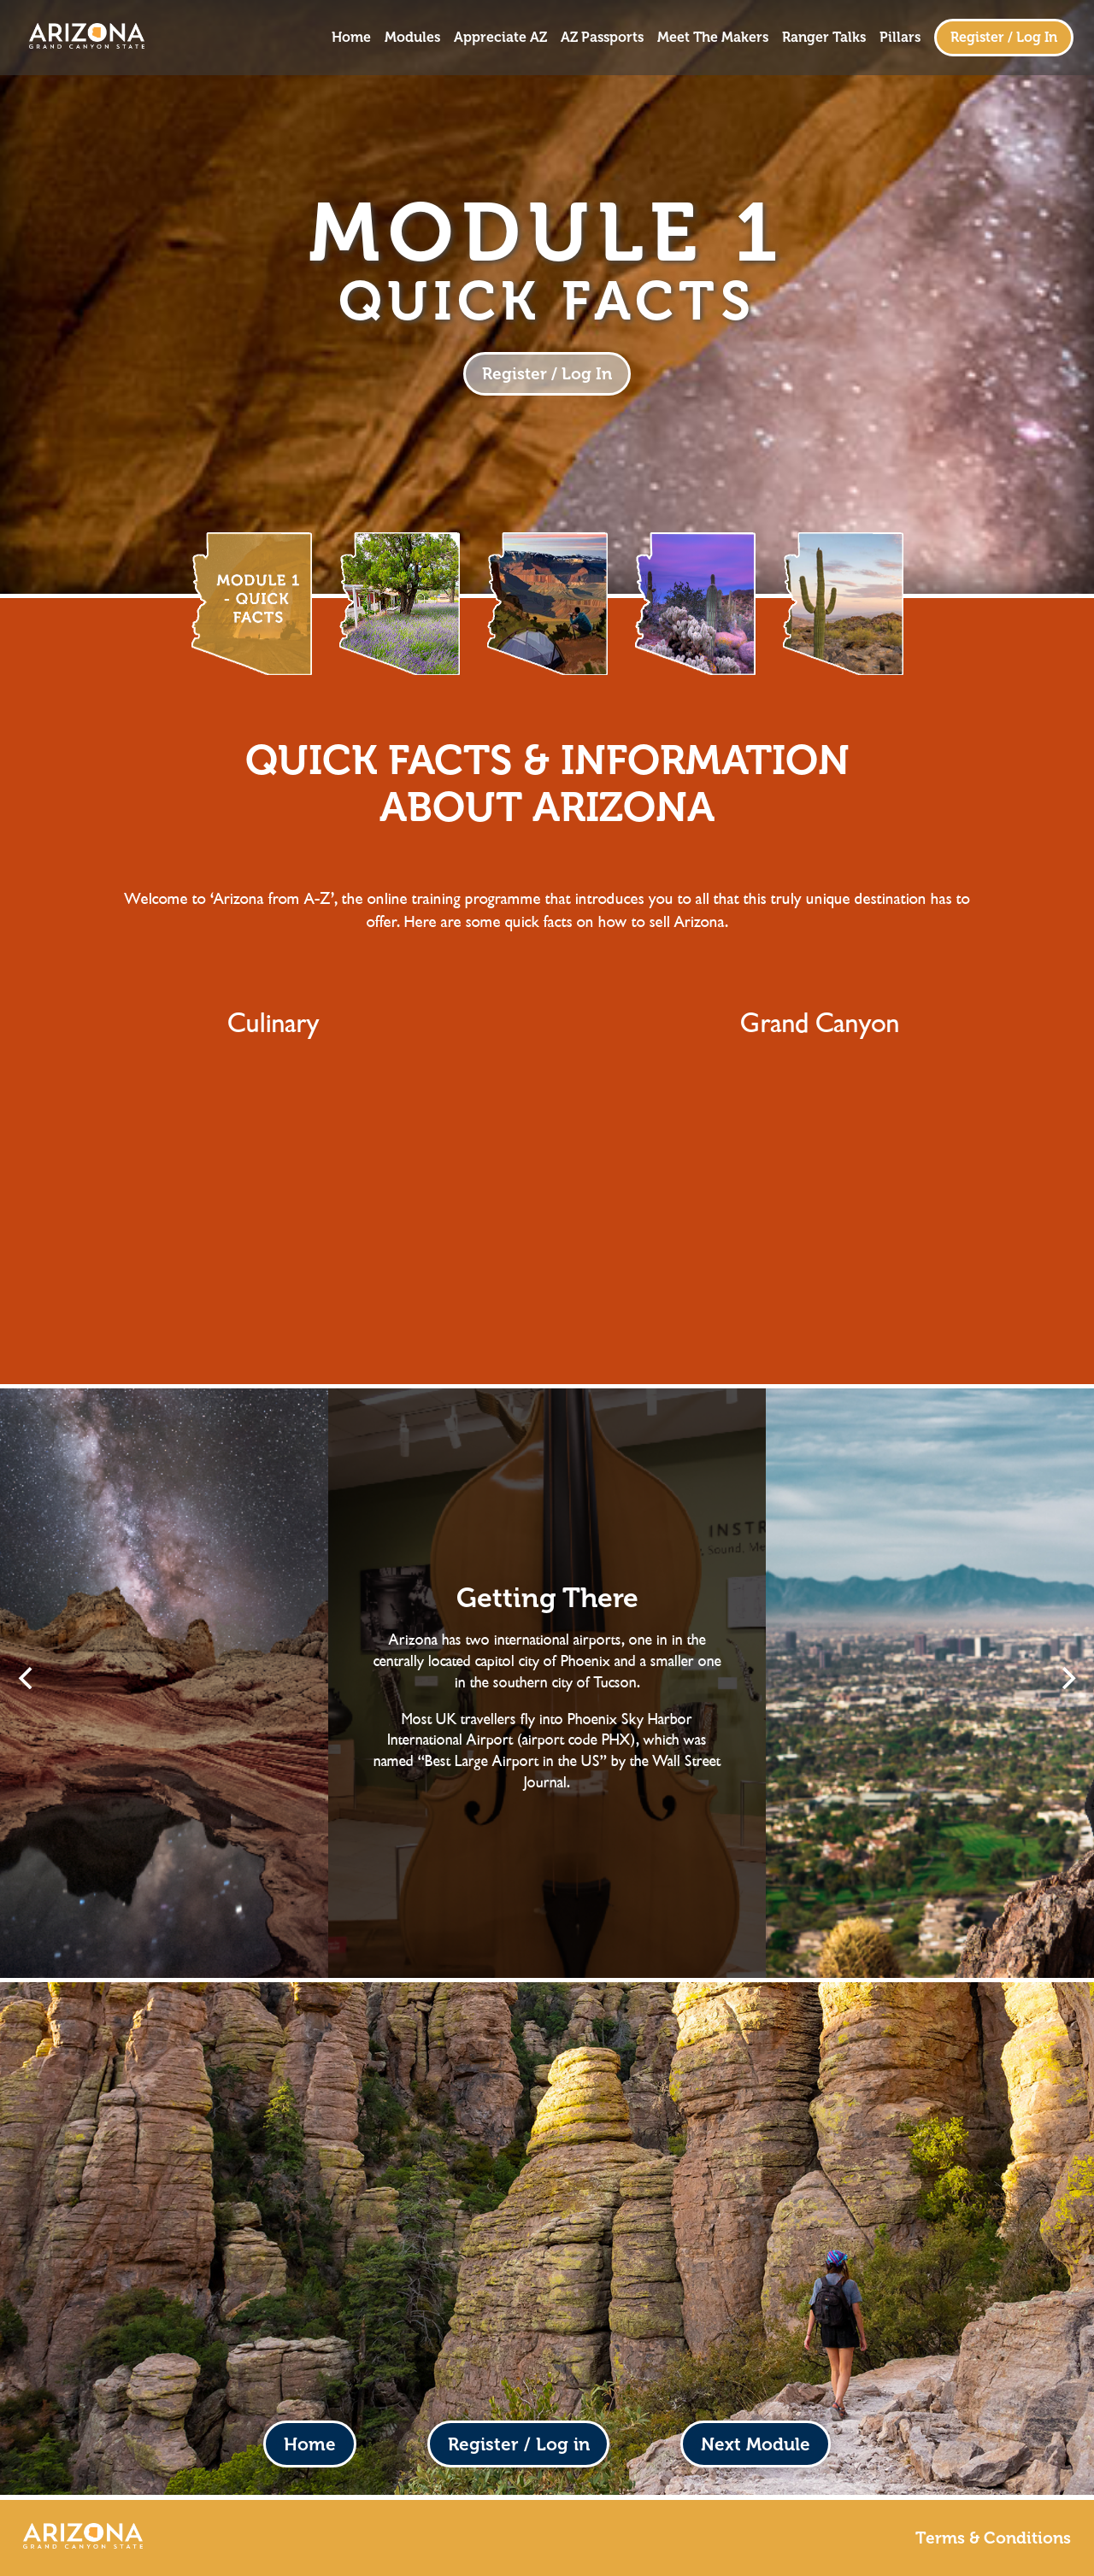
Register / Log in (519, 2444)
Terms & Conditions (993, 2538)
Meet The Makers (712, 37)
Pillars (899, 37)
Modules (412, 37)
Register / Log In (1003, 37)
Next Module (755, 2444)
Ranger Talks (824, 37)
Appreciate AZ (500, 37)
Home (351, 37)
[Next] (1066, 1678)
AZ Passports (602, 37)
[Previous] (27, 1678)
